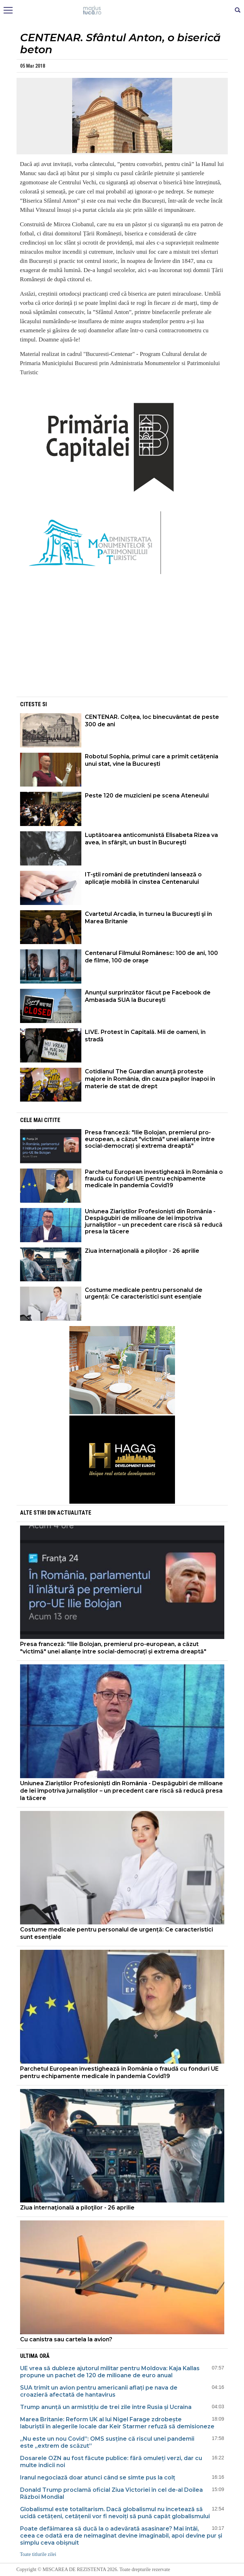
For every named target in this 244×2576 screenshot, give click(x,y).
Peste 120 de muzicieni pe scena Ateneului (147, 795)
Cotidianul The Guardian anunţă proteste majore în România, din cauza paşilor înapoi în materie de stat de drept (150, 1079)
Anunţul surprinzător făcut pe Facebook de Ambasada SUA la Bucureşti (148, 996)
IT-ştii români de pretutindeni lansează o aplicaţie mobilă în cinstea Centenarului (143, 878)
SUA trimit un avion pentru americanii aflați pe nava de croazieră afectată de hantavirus (98, 2391)
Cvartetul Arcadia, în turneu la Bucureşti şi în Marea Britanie (148, 918)
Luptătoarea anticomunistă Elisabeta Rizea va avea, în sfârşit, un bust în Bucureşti (151, 839)
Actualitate (74, 1512)
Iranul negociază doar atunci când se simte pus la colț (97, 2477)
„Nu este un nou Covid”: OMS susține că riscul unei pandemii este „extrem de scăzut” (107, 2442)
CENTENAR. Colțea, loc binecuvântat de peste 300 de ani (152, 721)
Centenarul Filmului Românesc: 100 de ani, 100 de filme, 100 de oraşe (151, 957)
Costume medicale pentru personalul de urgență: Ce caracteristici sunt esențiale (144, 1293)
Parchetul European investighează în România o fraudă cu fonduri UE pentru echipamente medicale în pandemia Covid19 (154, 1179)
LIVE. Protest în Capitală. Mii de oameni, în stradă (145, 1036)
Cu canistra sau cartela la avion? (67, 2339)
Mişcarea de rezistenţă (122, 10)
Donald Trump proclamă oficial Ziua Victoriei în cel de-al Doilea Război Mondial (111, 2493)
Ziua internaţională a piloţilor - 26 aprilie (142, 1250)
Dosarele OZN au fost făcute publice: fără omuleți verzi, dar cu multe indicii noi (111, 2462)
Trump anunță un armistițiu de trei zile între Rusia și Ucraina (106, 2407)
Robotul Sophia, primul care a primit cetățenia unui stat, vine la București (151, 760)
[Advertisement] (122, 646)
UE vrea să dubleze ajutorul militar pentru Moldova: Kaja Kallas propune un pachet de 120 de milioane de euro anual (110, 2372)
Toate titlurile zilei (38, 2554)
